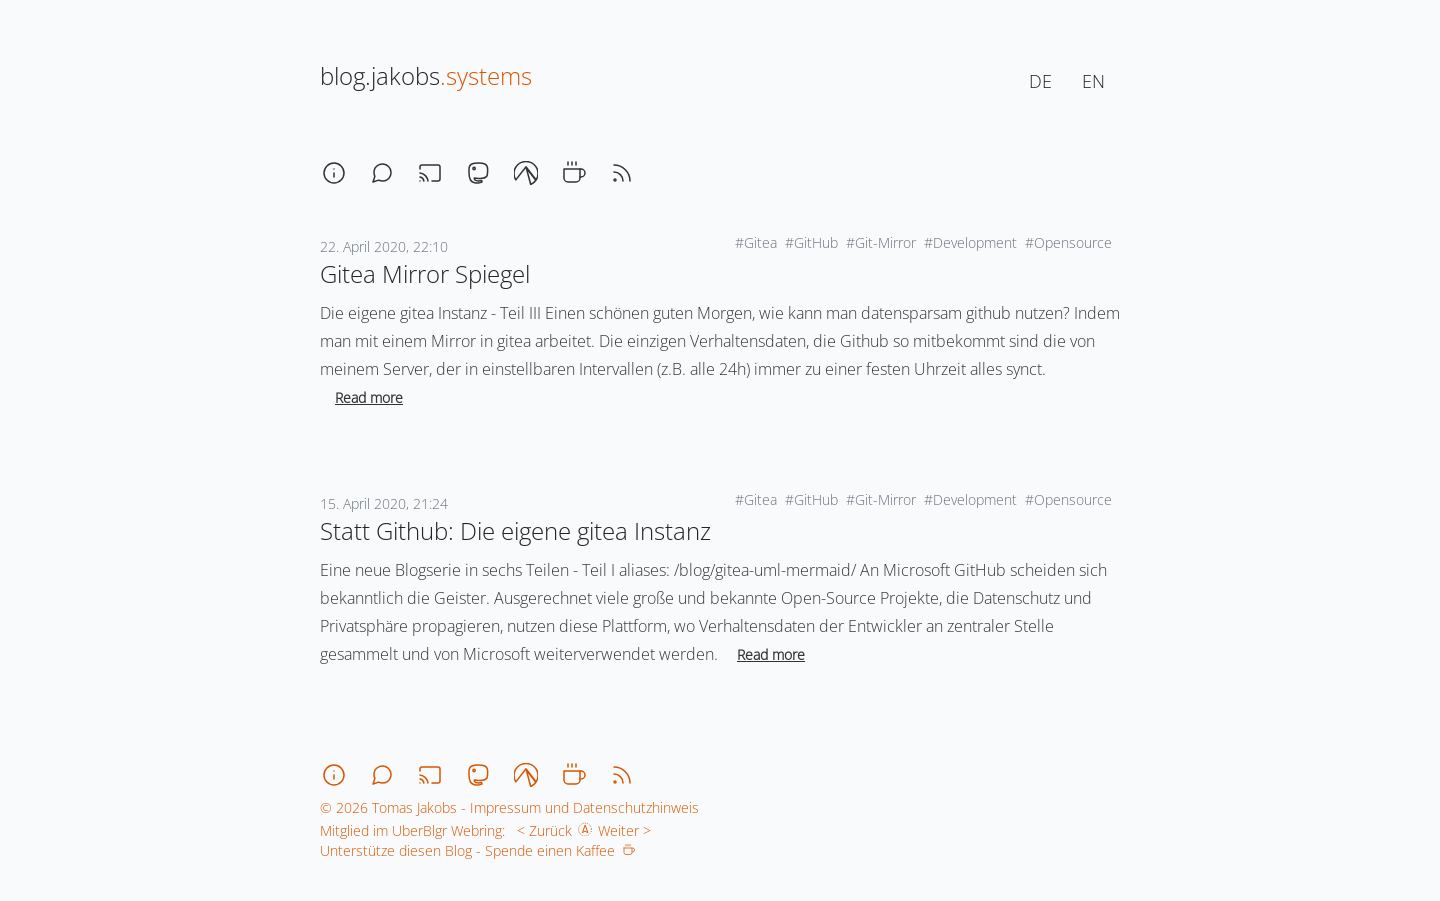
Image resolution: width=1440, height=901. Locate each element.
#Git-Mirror (881, 242)
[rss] (622, 173)
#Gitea (756, 242)
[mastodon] (478, 173)
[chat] (382, 173)
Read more (369, 397)
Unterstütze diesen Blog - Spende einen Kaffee (477, 850)
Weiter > (628, 830)
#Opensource (1068, 242)
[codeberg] (526, 173)
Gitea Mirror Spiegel (425, 273)
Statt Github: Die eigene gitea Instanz (515, 530)
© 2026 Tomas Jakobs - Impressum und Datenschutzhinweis (509, 807)
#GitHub (811, 242)
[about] (334, 173)
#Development (970, 242)
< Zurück (540, 830)
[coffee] (574, 173)
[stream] (430, 173)
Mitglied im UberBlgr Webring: (412, 830)
